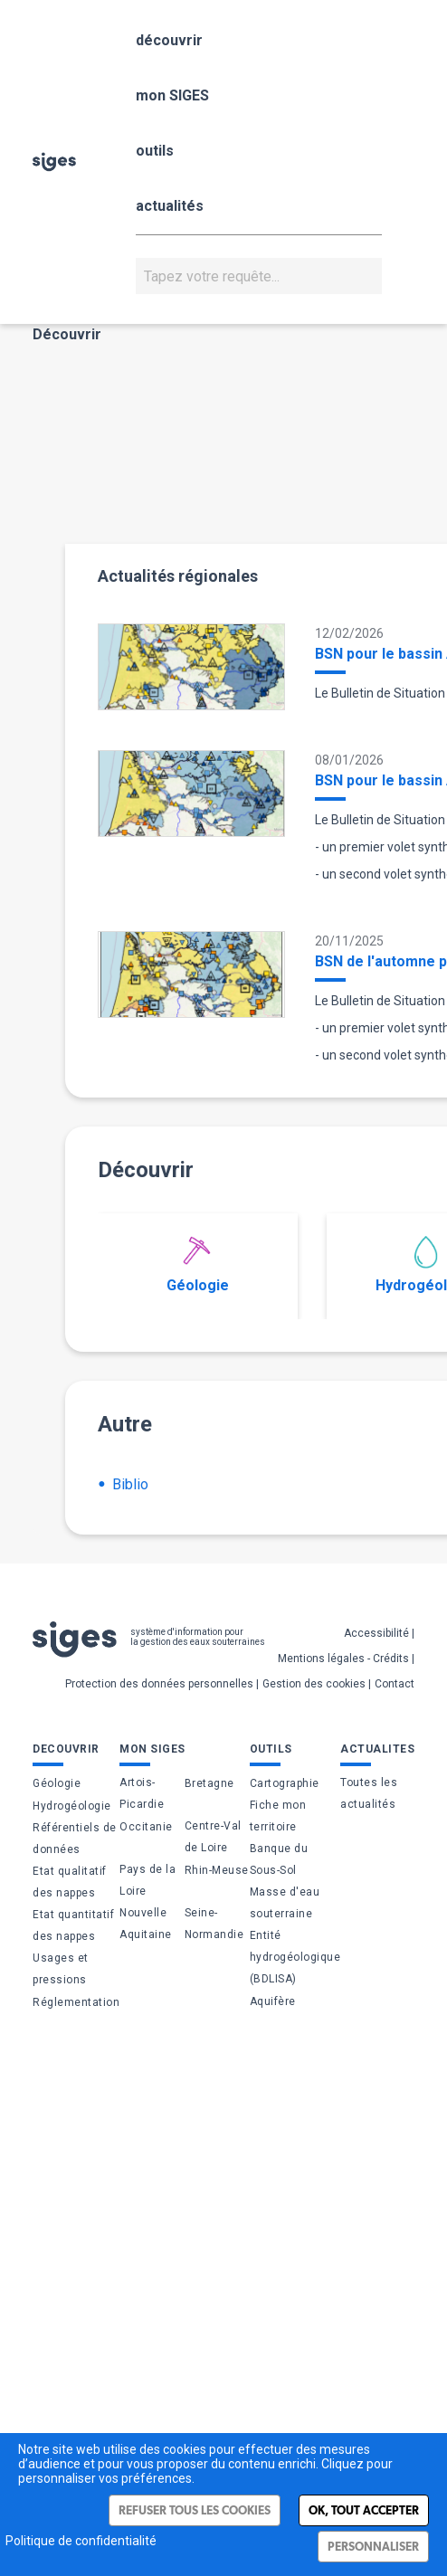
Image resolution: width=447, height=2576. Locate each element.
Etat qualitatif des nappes (70, 1882)
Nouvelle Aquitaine (145, 1923)
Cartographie (284, 1783)
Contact (394, 1684)
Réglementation (76, 2002)
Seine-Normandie (214, 1923)
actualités (170, 205)
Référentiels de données (75, 1838)
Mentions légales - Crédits (343, 1658)
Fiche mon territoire (278, 1816)
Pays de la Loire (147, 1880)
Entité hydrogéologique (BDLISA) (295, 1957)
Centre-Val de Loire (213, 1837)
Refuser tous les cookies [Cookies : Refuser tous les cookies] (195, 2510)
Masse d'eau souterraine (285, 1903)
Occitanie (146, 1826)
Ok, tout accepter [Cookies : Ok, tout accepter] (364, 2510)
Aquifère (273, 2001)
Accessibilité (376, 1633)
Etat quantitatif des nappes (73, 1925)
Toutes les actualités (368, 1793)
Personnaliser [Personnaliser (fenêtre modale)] (373, 2546)
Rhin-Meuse (217, 1870)
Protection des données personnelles (159, 1684)
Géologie (197, 1265)
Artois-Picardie (141, 1793)
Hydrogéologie (72, 1806)
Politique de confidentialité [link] (81, 2540)
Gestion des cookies (314, 1684)
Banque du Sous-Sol (279, 1859)
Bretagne (209, 1783)
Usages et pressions (61, 1969)
